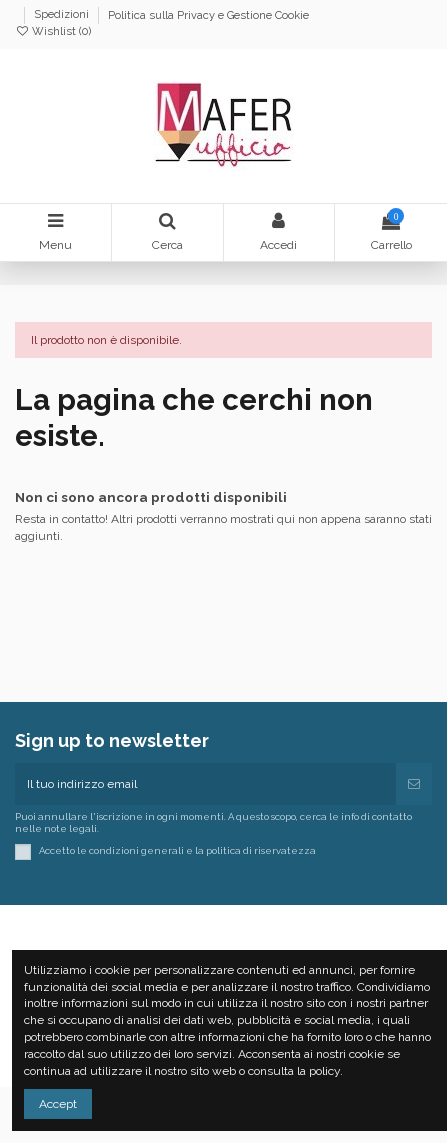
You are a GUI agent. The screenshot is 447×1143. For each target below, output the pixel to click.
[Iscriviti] (414, 784)
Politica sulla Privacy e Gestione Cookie (208, 15)
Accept (58, 1104)
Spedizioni (63, 15)
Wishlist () (53, 31)
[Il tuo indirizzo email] (205, 784)
